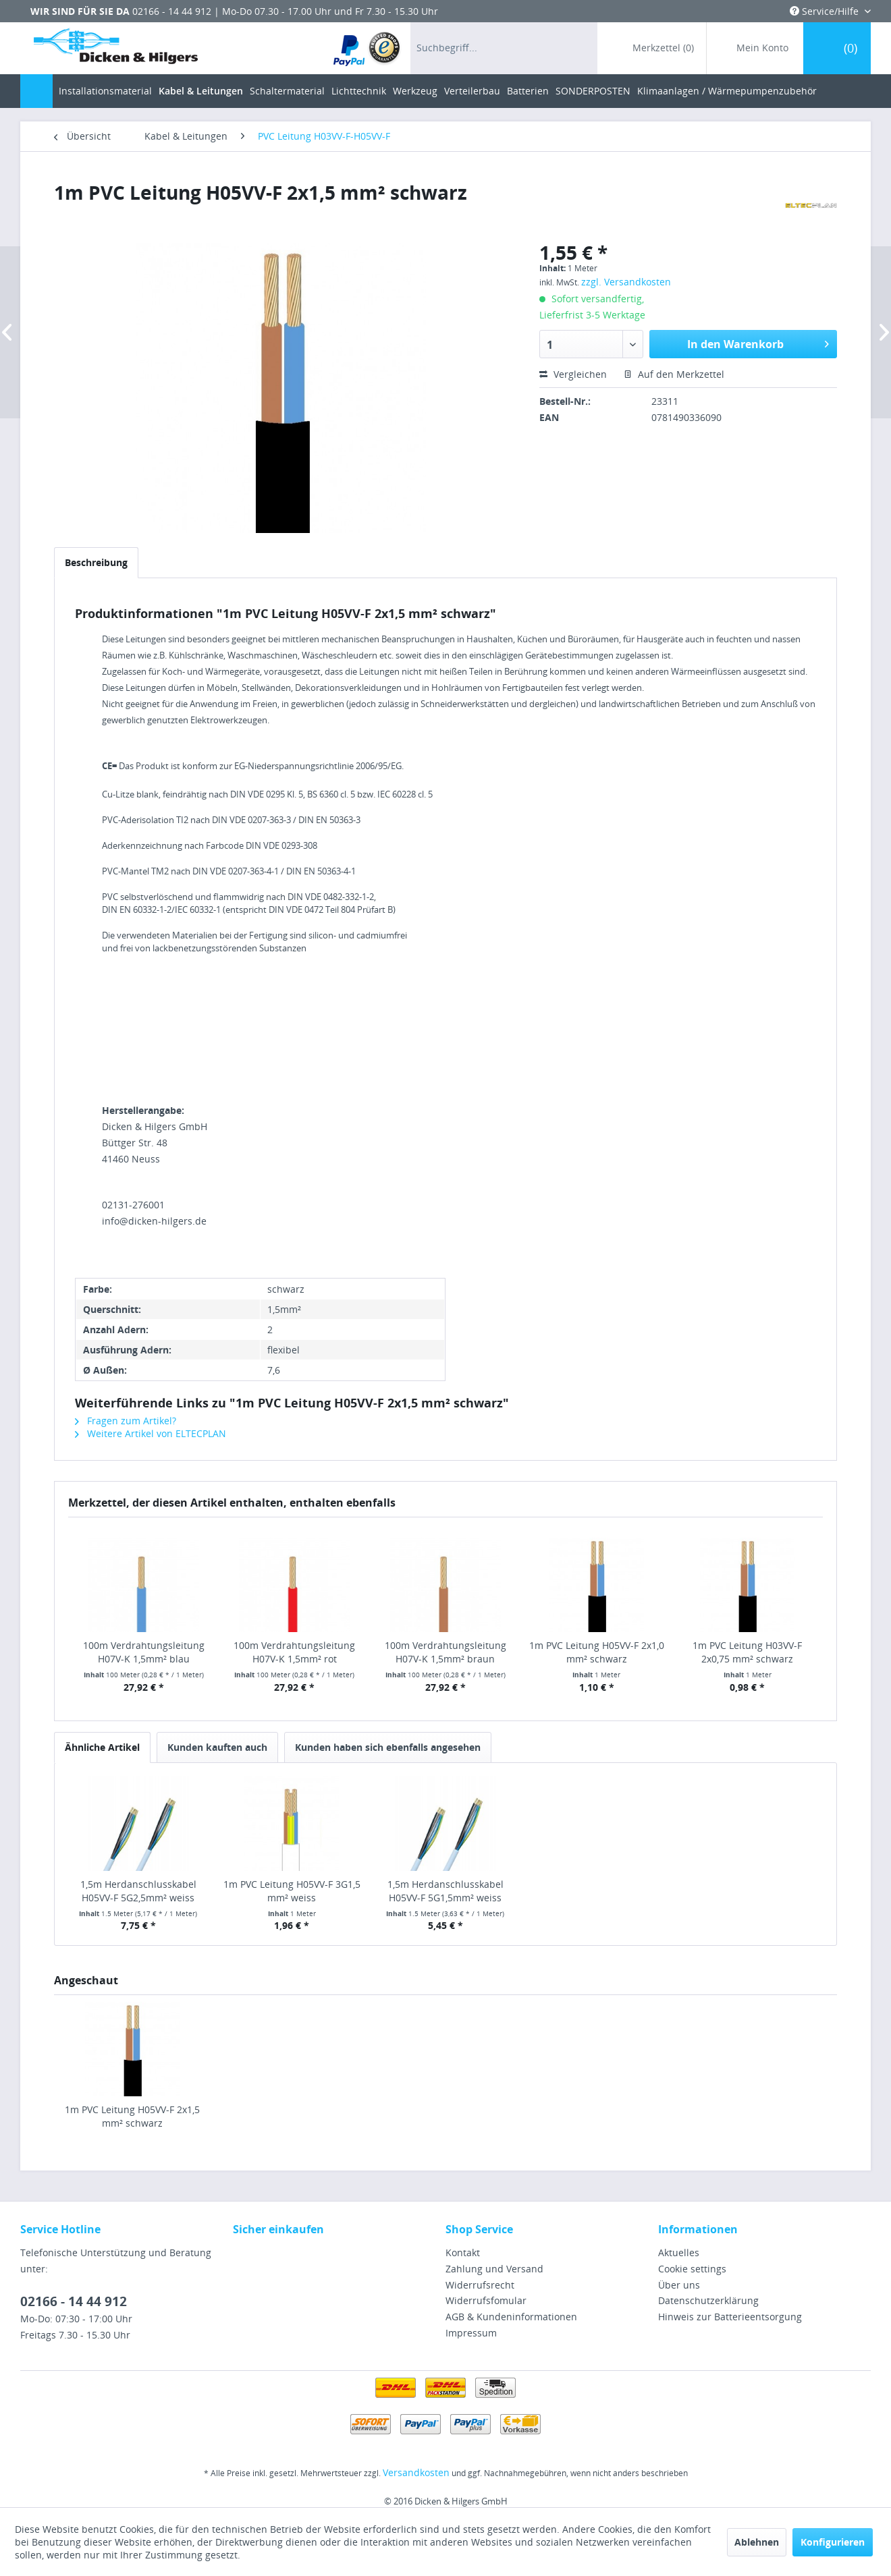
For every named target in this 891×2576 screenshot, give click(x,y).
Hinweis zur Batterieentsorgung (730, 2316)
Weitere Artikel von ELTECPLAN (150, 1433)
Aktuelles (678, 2252)
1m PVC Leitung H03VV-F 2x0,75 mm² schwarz (747, 1652)
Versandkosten (416, 2472)
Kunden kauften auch (217, 1747)
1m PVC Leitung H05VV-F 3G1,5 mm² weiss (291, 1891)
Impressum (471, 2332)
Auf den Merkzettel (674, 374)
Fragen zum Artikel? (125, 1420)
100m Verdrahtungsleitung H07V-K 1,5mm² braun (445, 1652)
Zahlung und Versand (494, 2268)
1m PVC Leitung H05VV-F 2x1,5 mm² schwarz (132, 2116)
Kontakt (463, 2252)
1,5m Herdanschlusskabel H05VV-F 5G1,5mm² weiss (445, 1891)
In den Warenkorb (758, 342)
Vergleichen (573, 374)
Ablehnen (756, 2542)
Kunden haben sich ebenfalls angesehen (388, 1747)
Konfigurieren (833, 2542)
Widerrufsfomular (486, 2300)
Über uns (679, 2284)
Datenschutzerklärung (708, 2300)
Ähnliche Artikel (102, 1747)
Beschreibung (96, 562)
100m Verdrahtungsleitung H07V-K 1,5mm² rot (294, 1652)
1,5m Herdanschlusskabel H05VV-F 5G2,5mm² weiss (138, 1891)
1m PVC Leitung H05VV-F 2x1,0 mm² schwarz (596, 1652)
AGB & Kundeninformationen (511, 2316)
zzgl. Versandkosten (626, 281)
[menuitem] (367, 48)
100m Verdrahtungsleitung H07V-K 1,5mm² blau (144, 1652)
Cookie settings (692, 2268)
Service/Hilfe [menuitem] (825, 11)
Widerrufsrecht (480, 2284)
